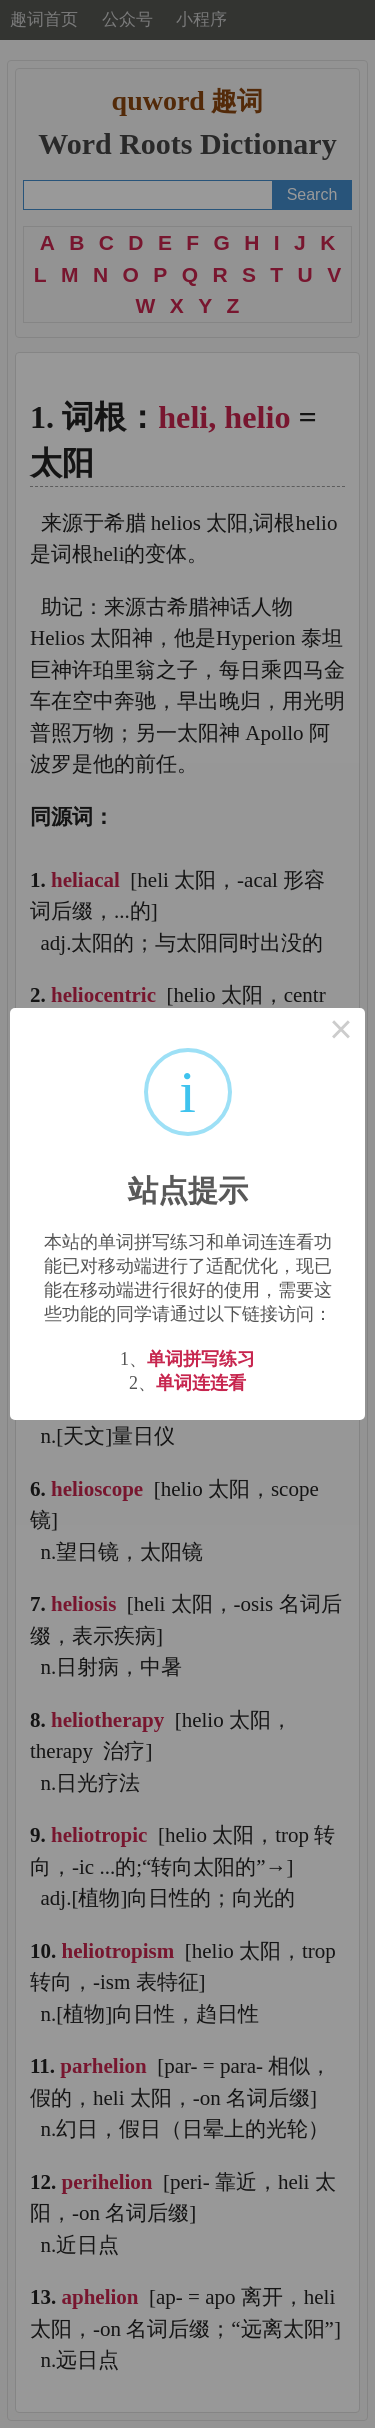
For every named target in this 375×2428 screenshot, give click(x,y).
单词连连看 (201, 1383)
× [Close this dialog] (341, 1032)
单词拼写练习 (201, 1359)
